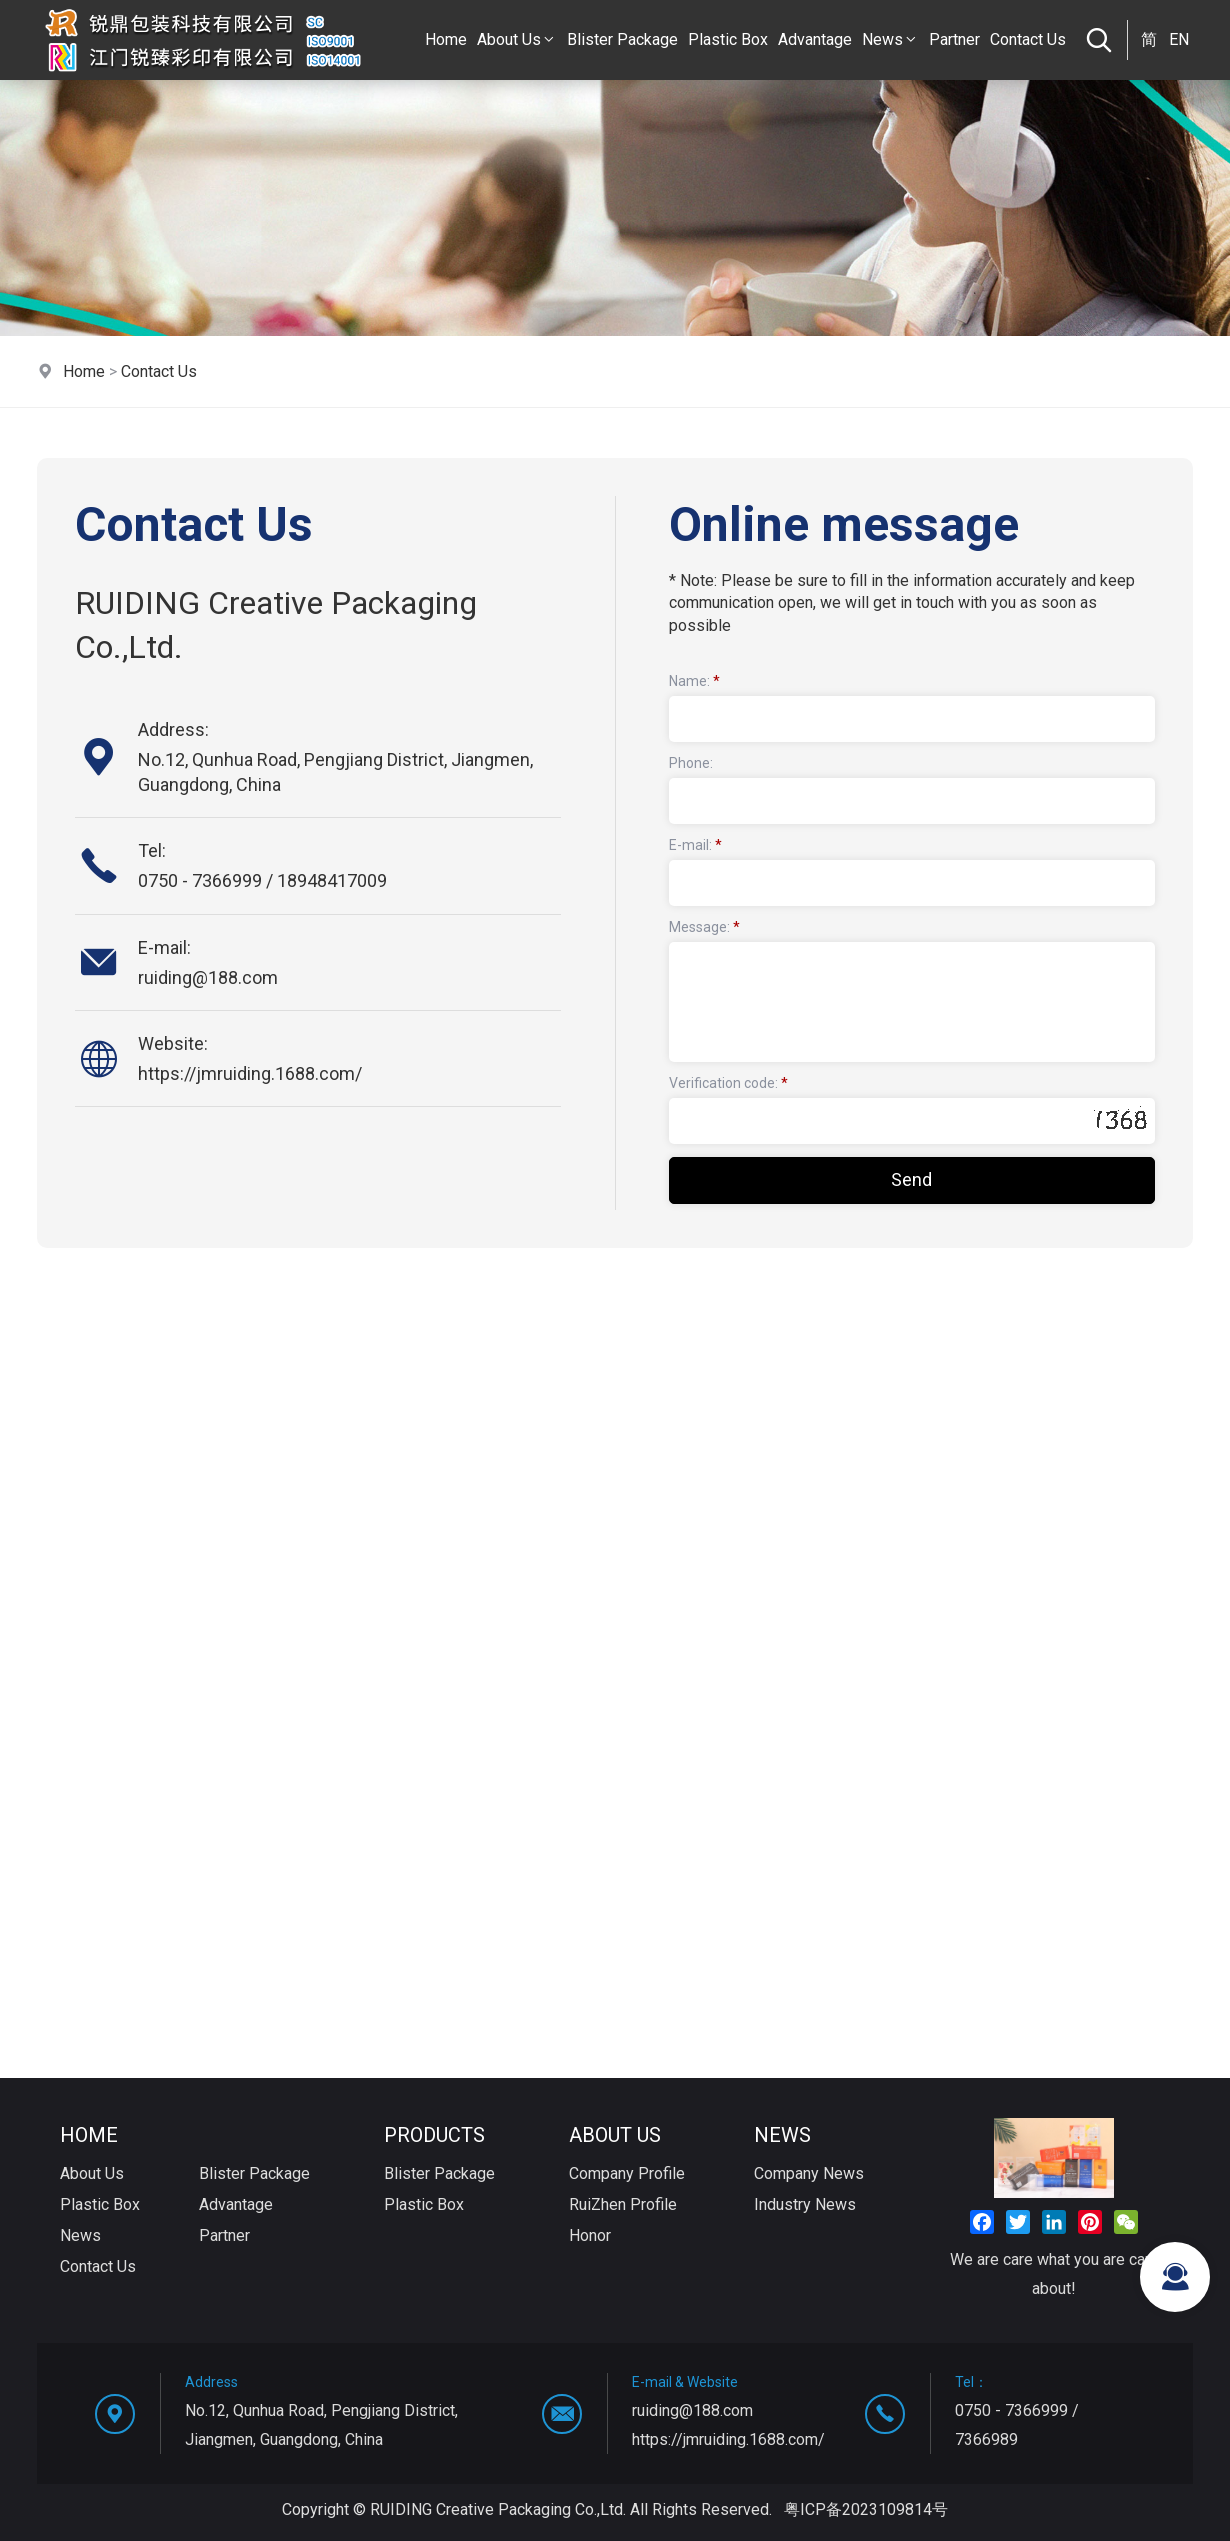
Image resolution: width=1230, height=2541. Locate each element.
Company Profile (627, 2173)
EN (1179, 39)
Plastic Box (728, 39)
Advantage (815, 39)
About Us (517, 39)
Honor (590, 2235)
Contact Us (1028, 39)
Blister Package (622, 39)
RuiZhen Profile (623, 2204)
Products (434, 2135)
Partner (954, 39)
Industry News (805, 2204)
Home (446, 39)
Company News (809, 2173)
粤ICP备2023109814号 (866, 2509)
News (890, 39)
